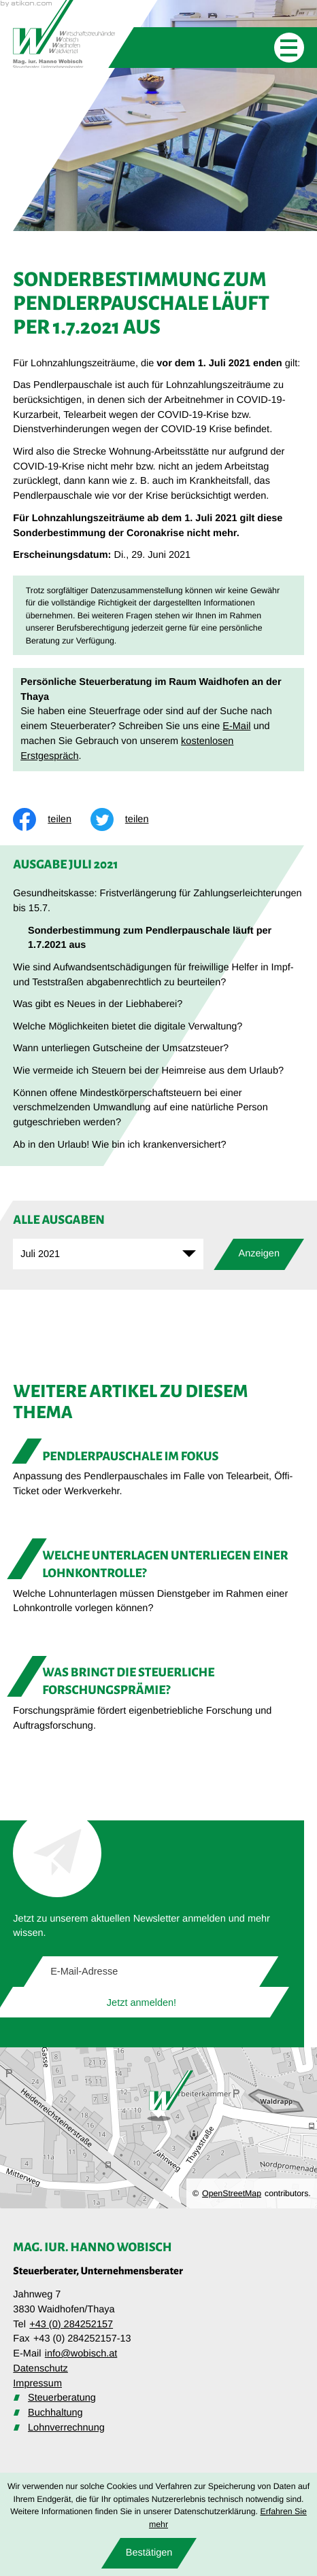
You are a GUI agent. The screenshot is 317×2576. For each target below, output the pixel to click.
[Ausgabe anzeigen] (259, 1254)
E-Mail (236, 726)
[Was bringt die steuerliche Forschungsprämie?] (158, 1697)
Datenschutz (40, 2368)
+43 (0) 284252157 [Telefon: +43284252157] (71, 2324)
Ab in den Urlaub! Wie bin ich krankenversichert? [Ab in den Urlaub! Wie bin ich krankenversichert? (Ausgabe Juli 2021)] (119, 1145)
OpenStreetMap (231, 2193)
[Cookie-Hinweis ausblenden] (149, 2553)
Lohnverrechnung (66, 2427)
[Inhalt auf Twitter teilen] (129, 819)
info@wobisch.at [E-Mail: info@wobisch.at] (81, 2353)
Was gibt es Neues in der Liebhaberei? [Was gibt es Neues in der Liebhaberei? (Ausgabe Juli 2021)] (97, 1004)
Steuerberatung (62, 2398)
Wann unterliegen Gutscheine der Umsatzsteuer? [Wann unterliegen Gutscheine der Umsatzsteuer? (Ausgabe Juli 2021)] (121, 1048)
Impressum (37, 2383)
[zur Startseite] (64, 34)
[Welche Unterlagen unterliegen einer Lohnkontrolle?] (158, 1580)
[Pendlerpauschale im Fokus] (158, 1472)
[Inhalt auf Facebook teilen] (51, 819)
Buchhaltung (55, 2412)
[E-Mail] (151, 1971)
